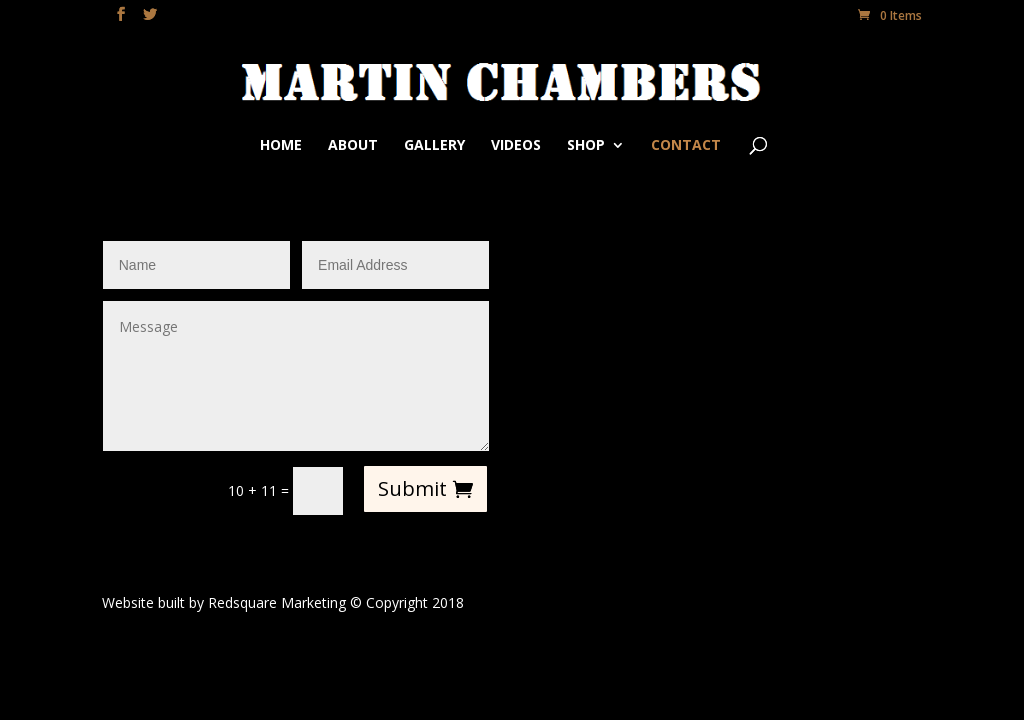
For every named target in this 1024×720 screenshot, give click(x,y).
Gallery (434, 146)
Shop (586, 146)
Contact (686, 146)
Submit (412, 488)
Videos (516, 146)
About (353, 146)
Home (281, 146)
